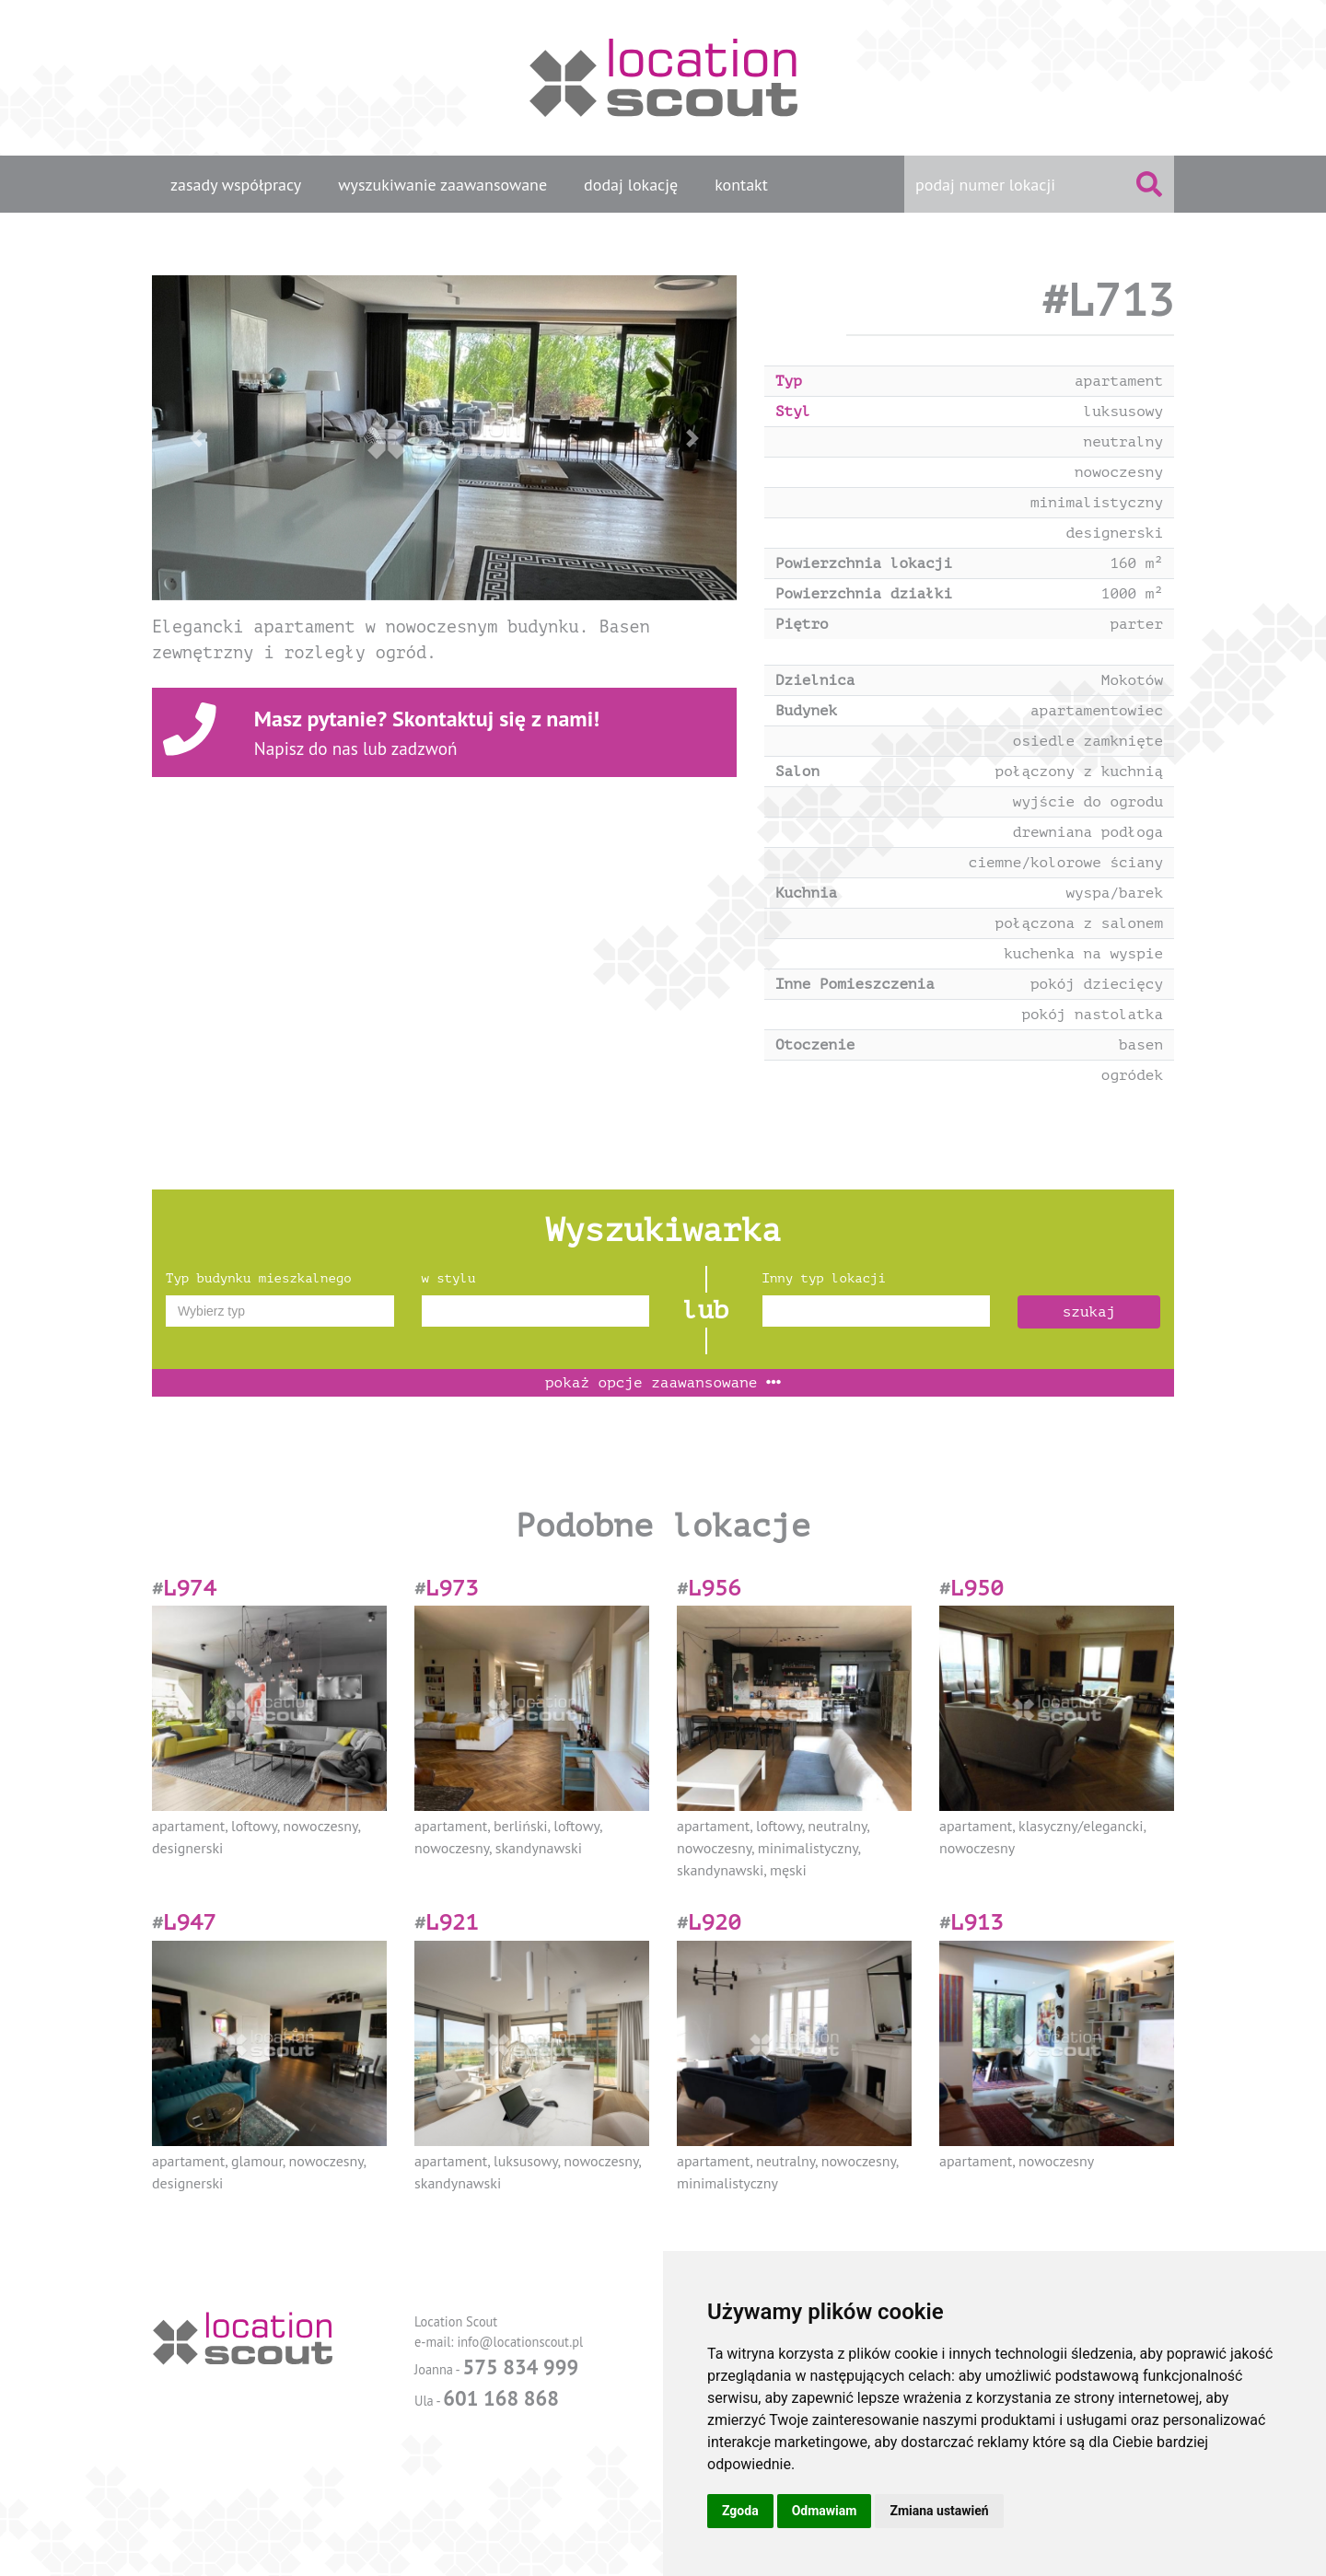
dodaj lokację (631, 184)
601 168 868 (501, 2398)
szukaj (1089, 1312)
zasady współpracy (235, 184)
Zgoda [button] (740, 2510)
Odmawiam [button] (824, 2510)
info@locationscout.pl (520, 2341)
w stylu (449, 1278)
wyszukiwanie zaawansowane (442, 184)
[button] (195, 437)
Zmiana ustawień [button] (939, 2510)
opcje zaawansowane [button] (663, 1383)
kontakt (741, 184)
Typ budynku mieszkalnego (259, 1278)
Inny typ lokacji (824, 1278)
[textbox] (280, 1311)
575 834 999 (520, 2366)
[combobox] (280, 1311)
